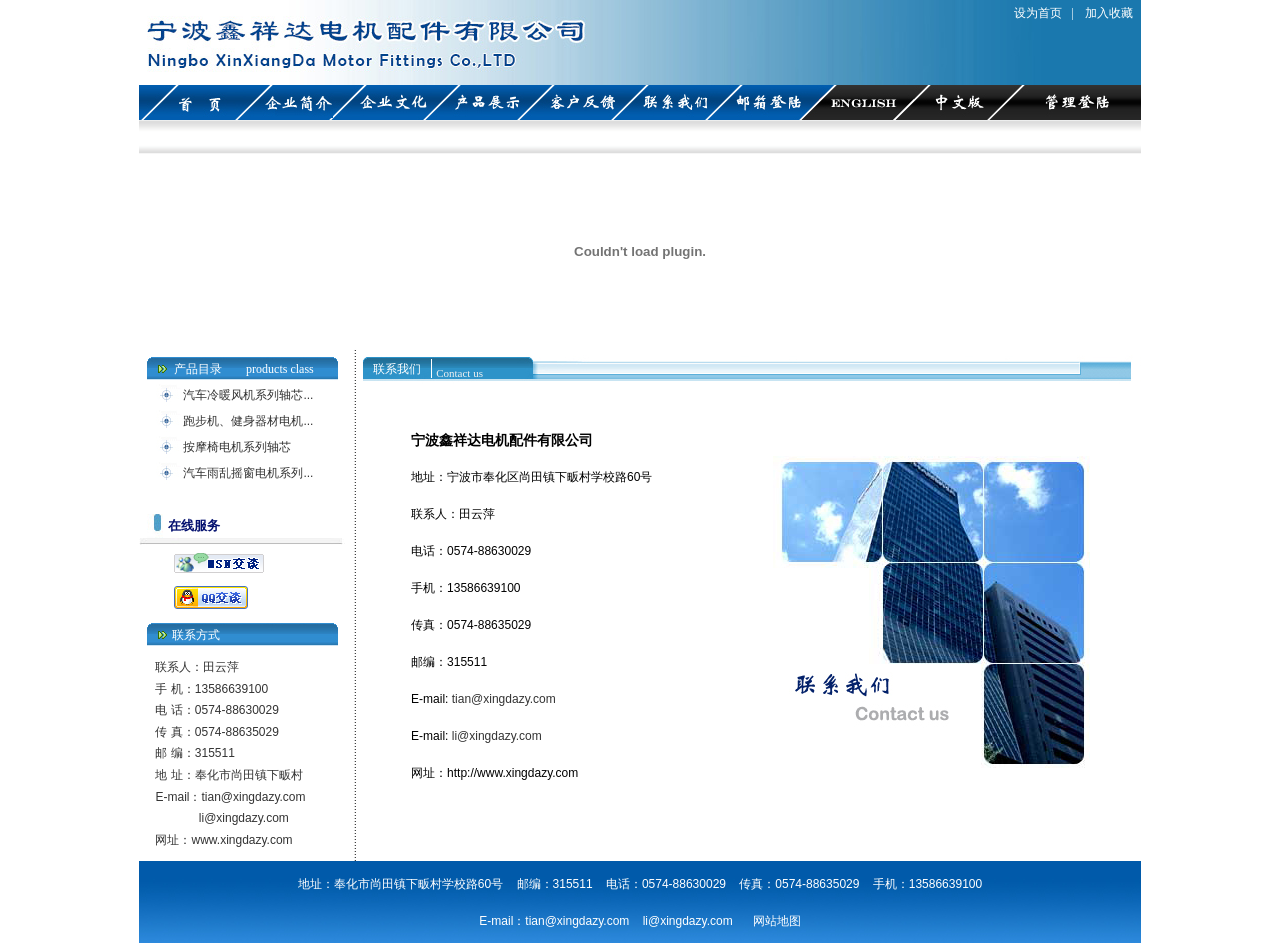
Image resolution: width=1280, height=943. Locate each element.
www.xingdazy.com (241, 840)
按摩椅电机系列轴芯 (237, 447)
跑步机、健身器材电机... (248, 421)
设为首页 (1038, 13)
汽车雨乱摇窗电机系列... (248, 473)
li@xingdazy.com (244, 818)
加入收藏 (1109, 13)
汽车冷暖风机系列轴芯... (248, 395)
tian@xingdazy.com (253, 797)
